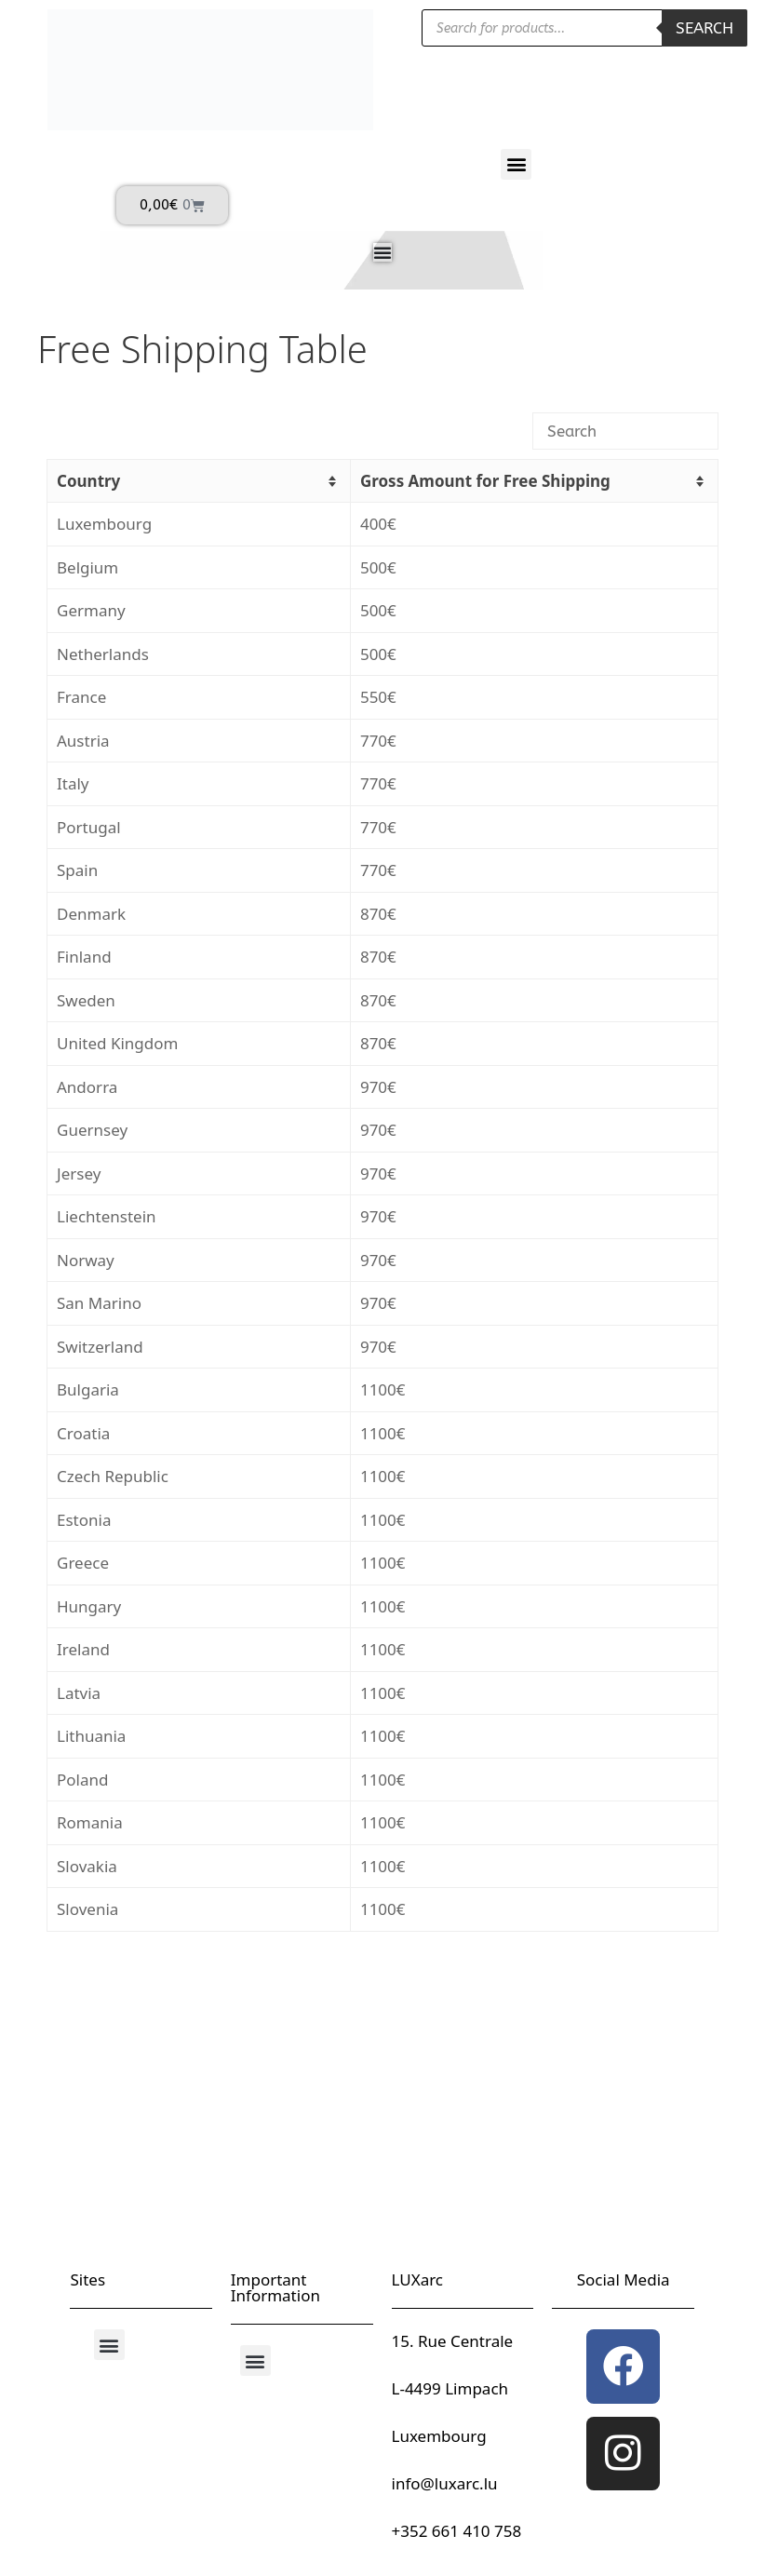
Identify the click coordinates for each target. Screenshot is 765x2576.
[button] (516, 164)
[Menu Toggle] (382, 252)
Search (704, 28)
